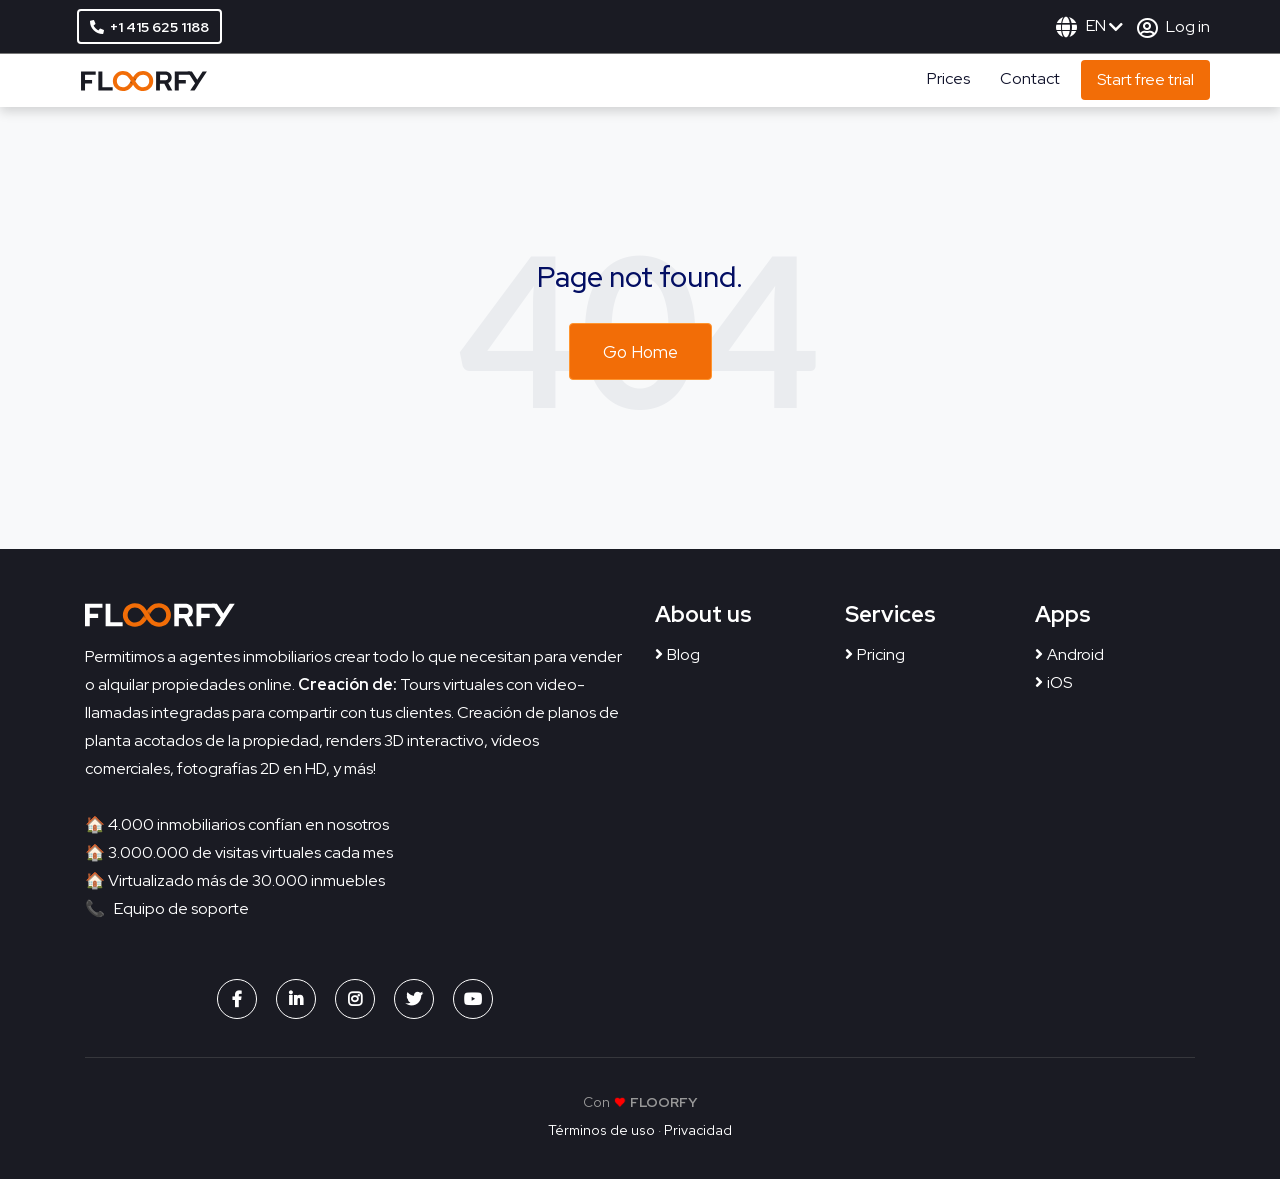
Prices (948, 78)
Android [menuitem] (1075, 654)
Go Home (640, 352)
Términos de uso (601, 1130)
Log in (1173, 26)
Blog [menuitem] (683, 654)
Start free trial (1145, 79)
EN (1089, 25)
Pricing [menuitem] (881, 654)
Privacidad (698, 1130)
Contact (1030, 78)
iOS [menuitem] (1059, 682)
